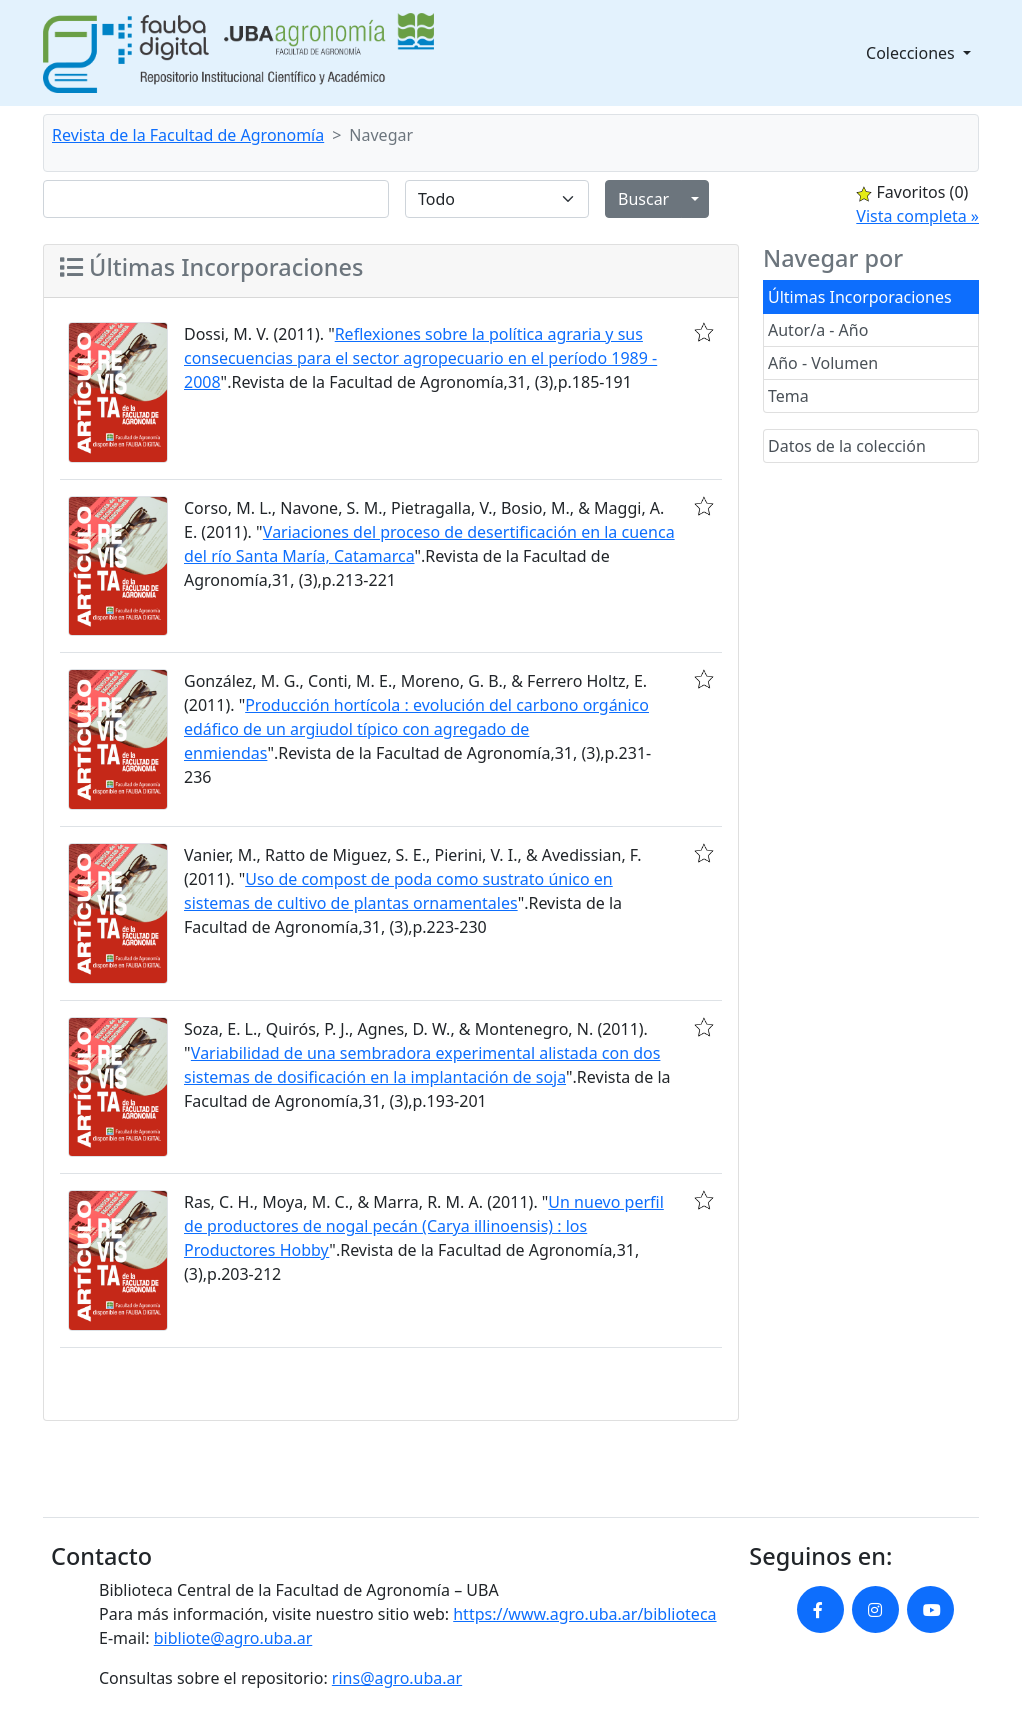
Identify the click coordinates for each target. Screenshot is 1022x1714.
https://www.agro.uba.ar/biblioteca (584, 1614)
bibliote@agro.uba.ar (233, 1638)
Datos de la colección (847, 446)
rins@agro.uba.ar (397, 1678)
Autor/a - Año (818, 330)
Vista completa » (917, 216)
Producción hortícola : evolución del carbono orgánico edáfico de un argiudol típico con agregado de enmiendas (416, 729)
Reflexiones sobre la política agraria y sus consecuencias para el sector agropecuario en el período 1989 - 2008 (420, 358)
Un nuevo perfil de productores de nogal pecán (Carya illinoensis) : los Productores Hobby (424, 1226)
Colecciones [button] (912, 53)
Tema (788, 396)
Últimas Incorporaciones (860, 297)
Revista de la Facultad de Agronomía (188, 135)
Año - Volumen (823, 363)
